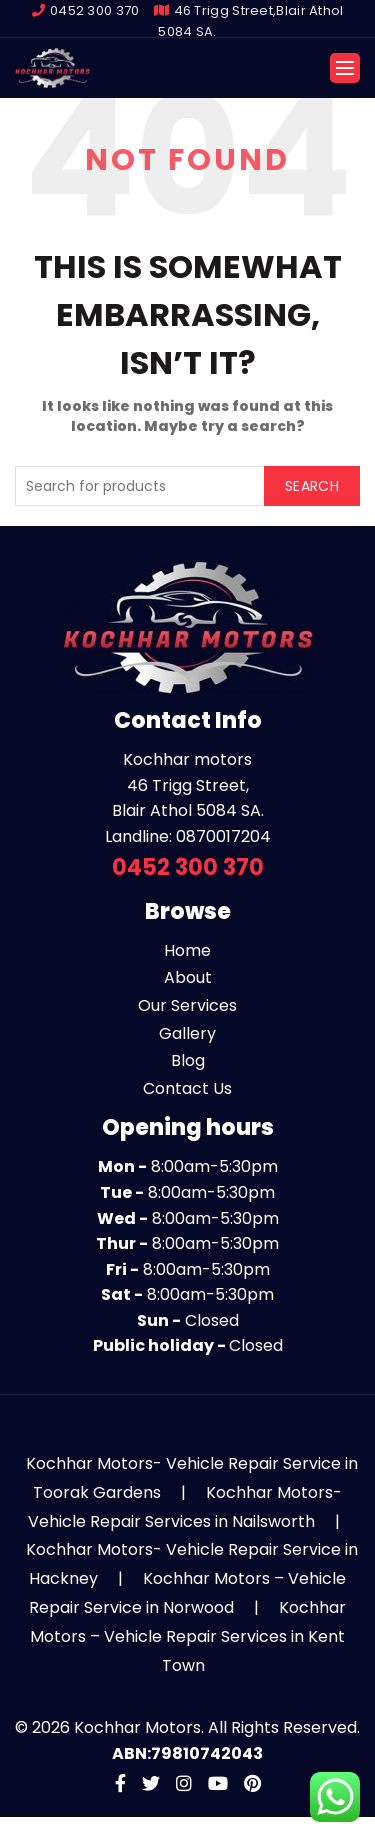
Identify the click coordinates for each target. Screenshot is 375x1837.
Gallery (187, 1033)
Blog (188, 1060)
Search (312, 486)
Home (187, 950)
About (188, 977)
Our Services (187, 1005)
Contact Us (187, 1088)
